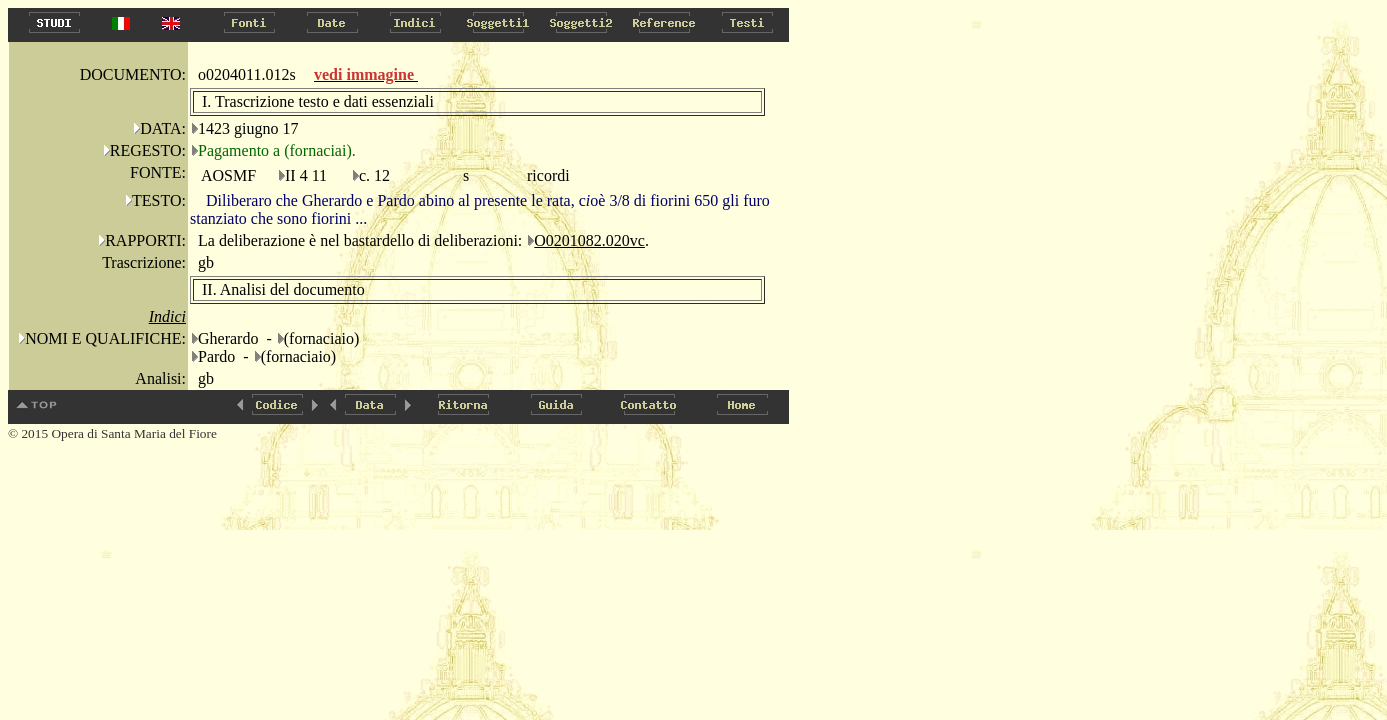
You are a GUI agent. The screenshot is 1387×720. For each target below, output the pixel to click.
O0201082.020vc (589, 240)
